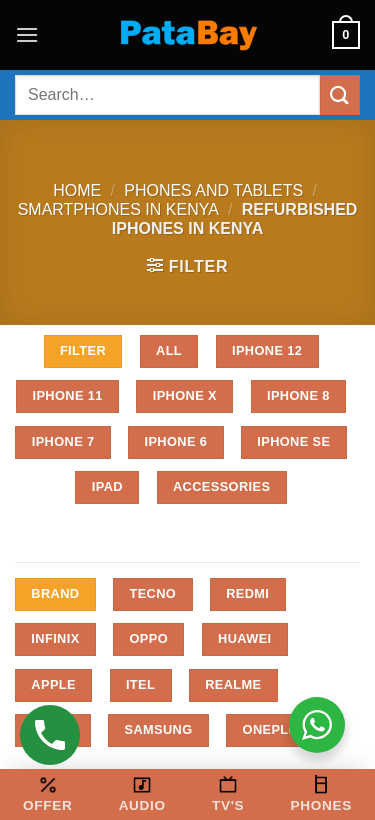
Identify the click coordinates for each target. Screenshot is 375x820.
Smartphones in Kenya (118, 209)
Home (77, 190)
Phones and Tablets (213, 190)
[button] (27, 34)
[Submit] (340, 94)
